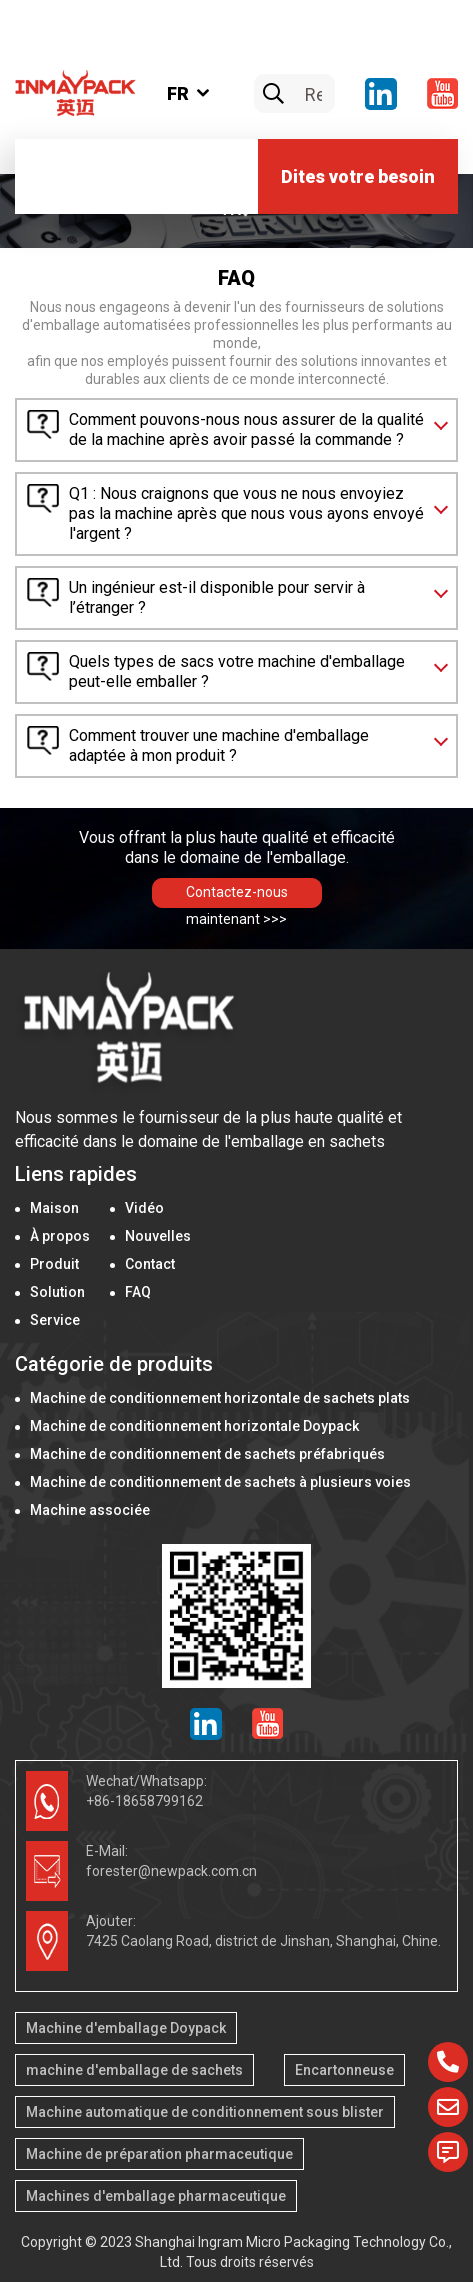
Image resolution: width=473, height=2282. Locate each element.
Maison (54, 1208)
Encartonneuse (344, 2070)
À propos (60, 1236)
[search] (273, 94)
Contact (150, 1264)
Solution (57, 1292)
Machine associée (90, 1510)
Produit (54, 1264)
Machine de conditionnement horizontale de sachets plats (220, 1398)
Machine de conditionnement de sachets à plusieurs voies (220, 1482)
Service (55, 1320)
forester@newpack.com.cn (171, 1871)
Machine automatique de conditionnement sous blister (205, 2112)
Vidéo (144, 1208)
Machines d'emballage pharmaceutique (156, 2196)
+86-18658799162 (144, 1801)
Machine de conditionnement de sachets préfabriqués (207, 1454)
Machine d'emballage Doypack (126, 2028)
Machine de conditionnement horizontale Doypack (194, 1426)
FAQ (138, 1292)
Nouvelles (158, 1236)
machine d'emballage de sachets (134, 2070)
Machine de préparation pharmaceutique (159, 2154)
